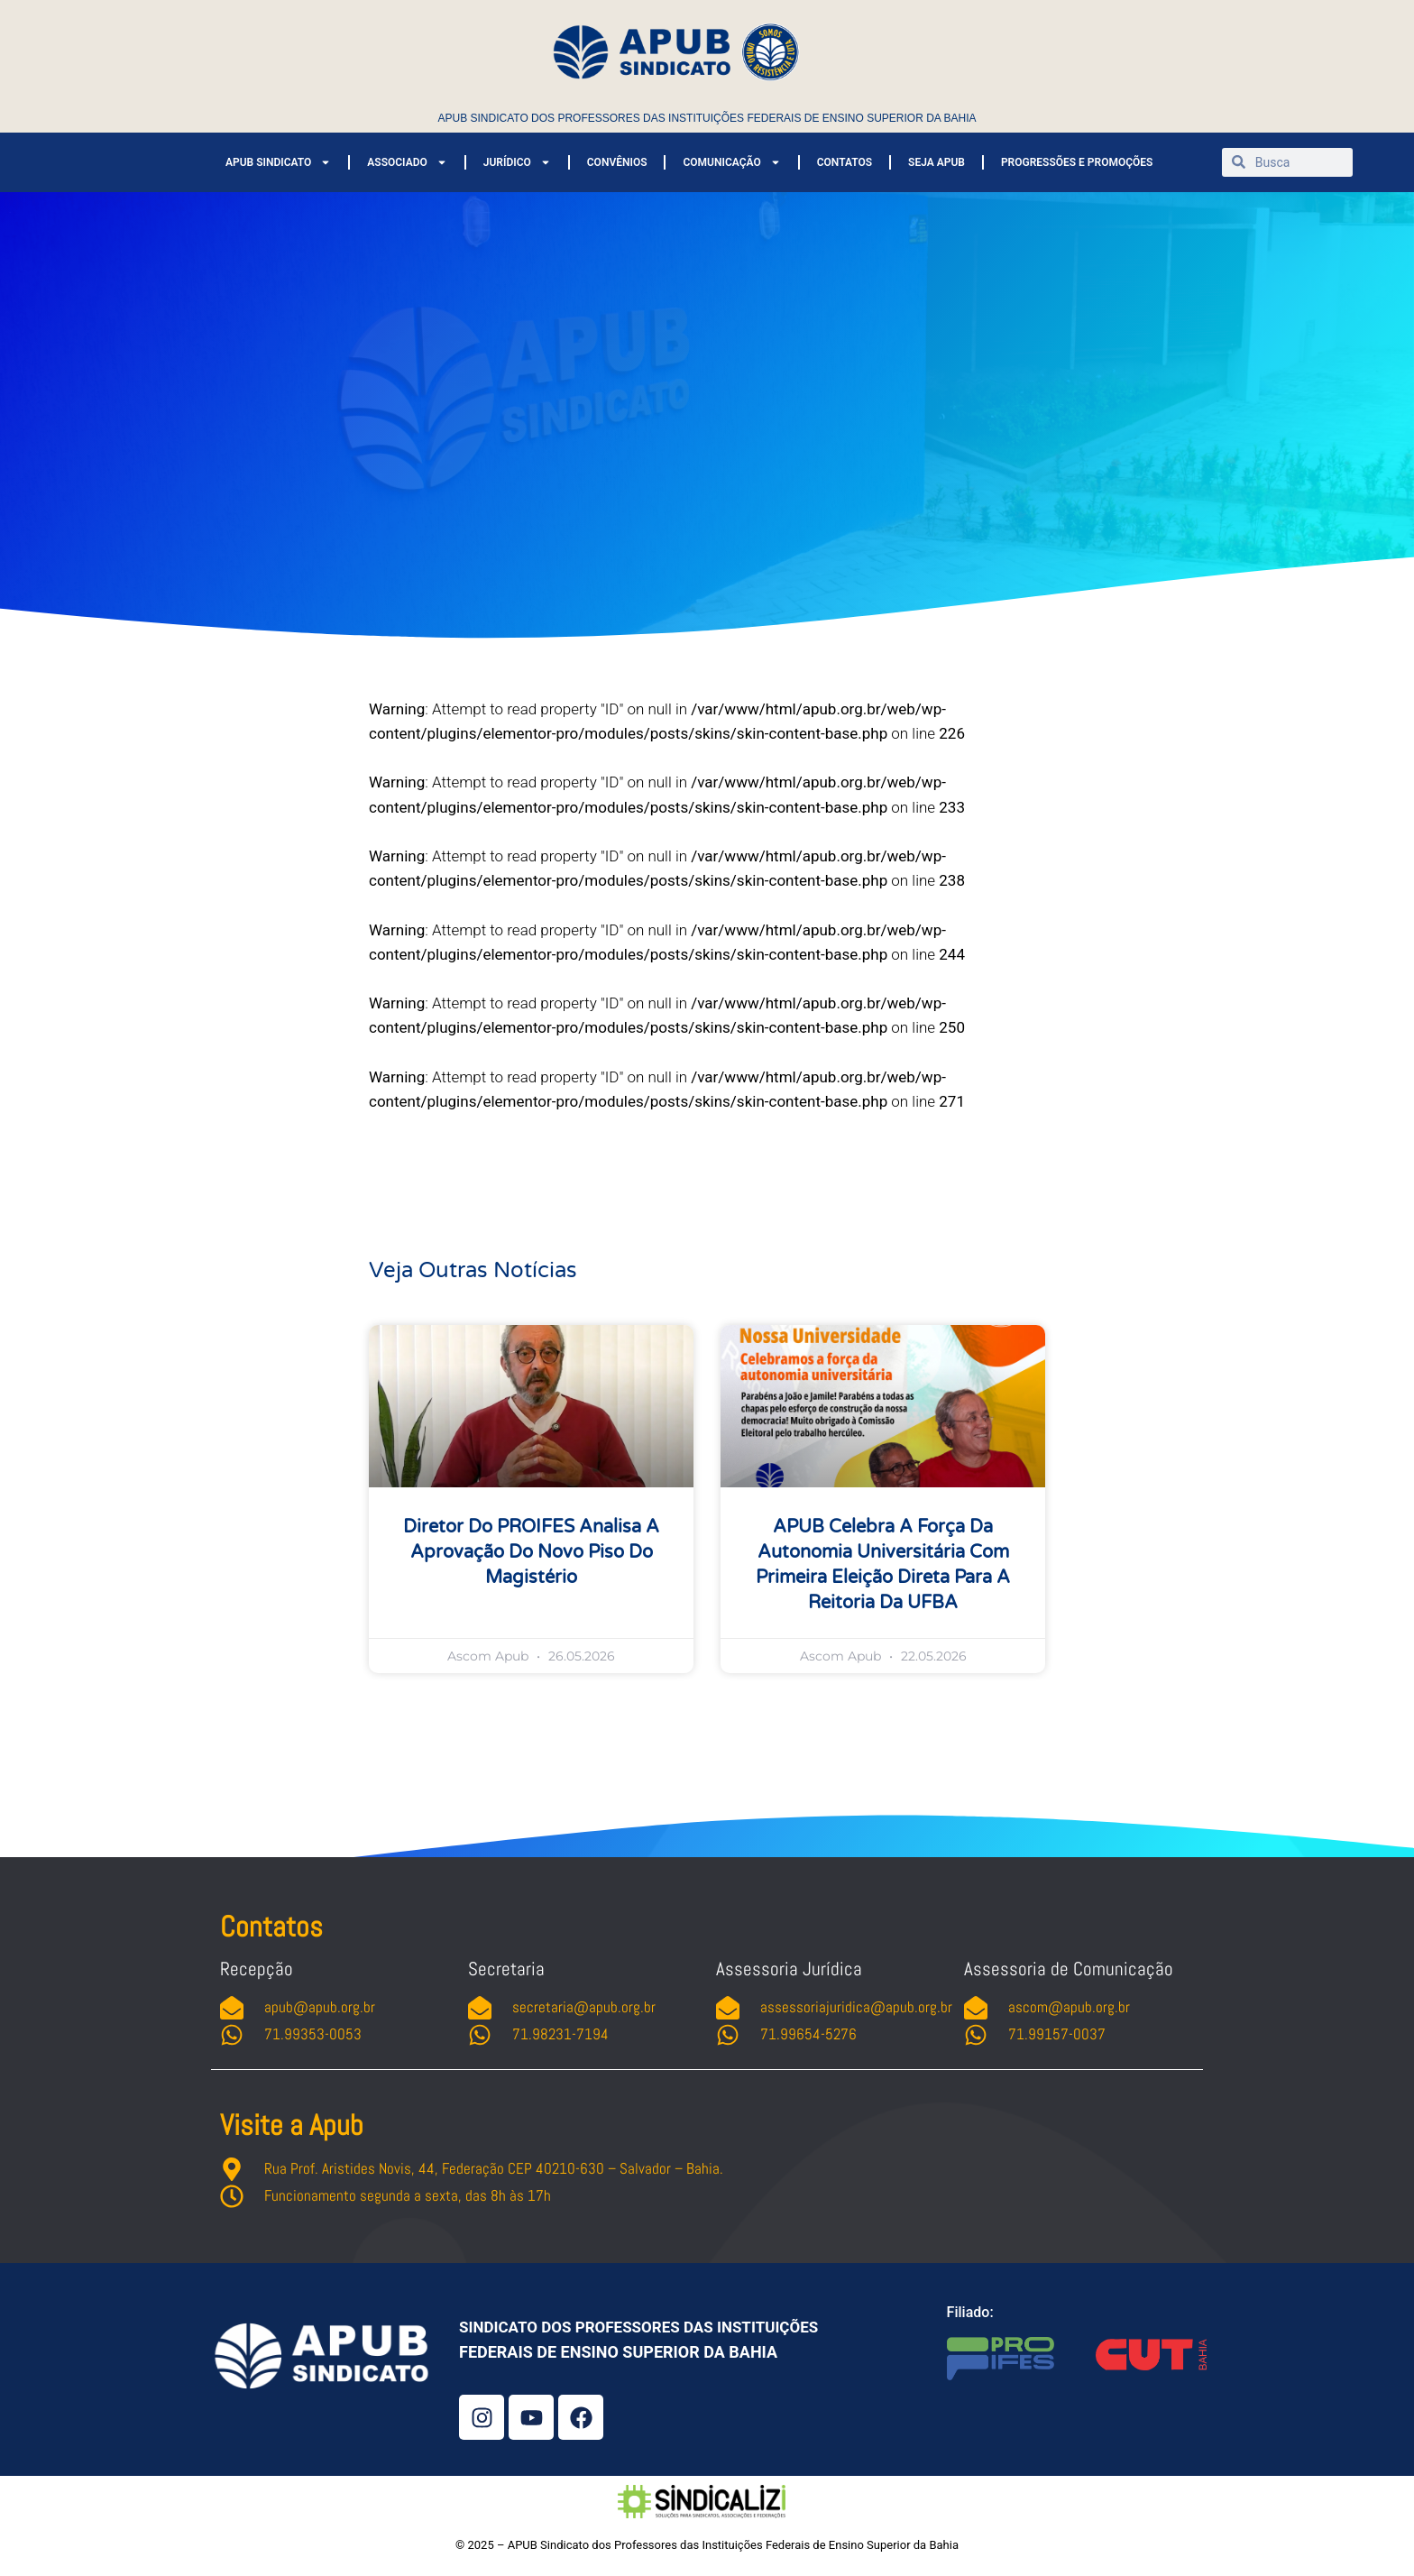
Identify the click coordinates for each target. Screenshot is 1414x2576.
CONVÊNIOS (617, 162)
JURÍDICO (517, 162)
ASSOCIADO (406, 162)
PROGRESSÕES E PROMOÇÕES (1077, 162)
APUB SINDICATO (278, 162)
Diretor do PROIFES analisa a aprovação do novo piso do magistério (531, 1552)
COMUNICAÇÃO (731, 162)
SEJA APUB (936, 162)
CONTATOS (844, 162)
